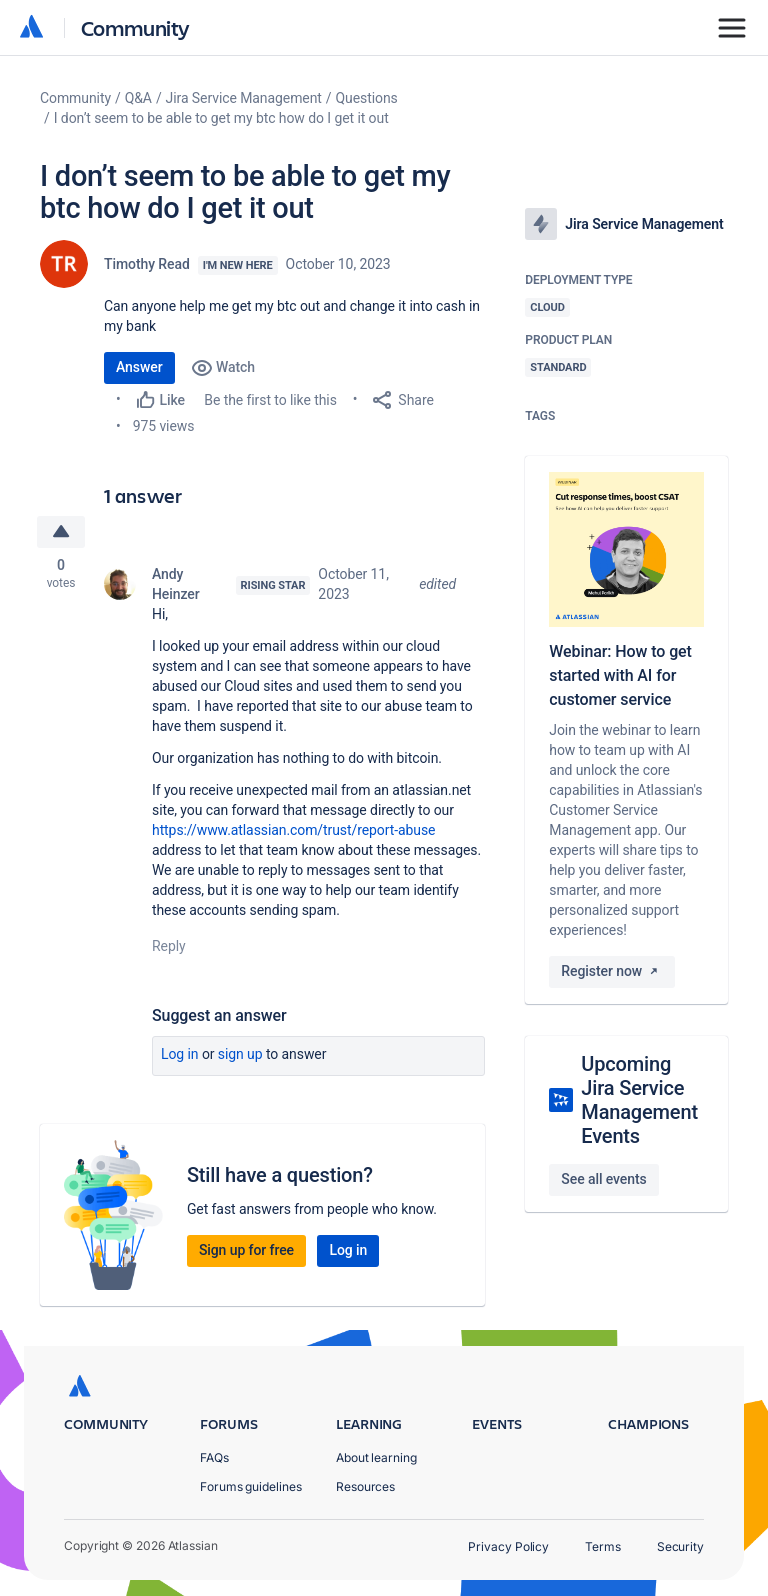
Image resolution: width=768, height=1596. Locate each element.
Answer (139, 367)
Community (135, 27)
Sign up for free (246, 1250)
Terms (603, 1546)
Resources (365, 1486)
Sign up (240, 1054)
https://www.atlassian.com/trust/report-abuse (293, 830)
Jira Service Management (244, 98)
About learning (376, 1457)
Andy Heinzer (176, 584)
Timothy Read (147, 264)
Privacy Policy (508, 1546)
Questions (367, 98)
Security (680, 1546)
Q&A (138, 98)
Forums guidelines (251, 1486)
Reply (169, 946)
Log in (180, 1054)
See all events (603, 1179)
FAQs (214, 1457)
